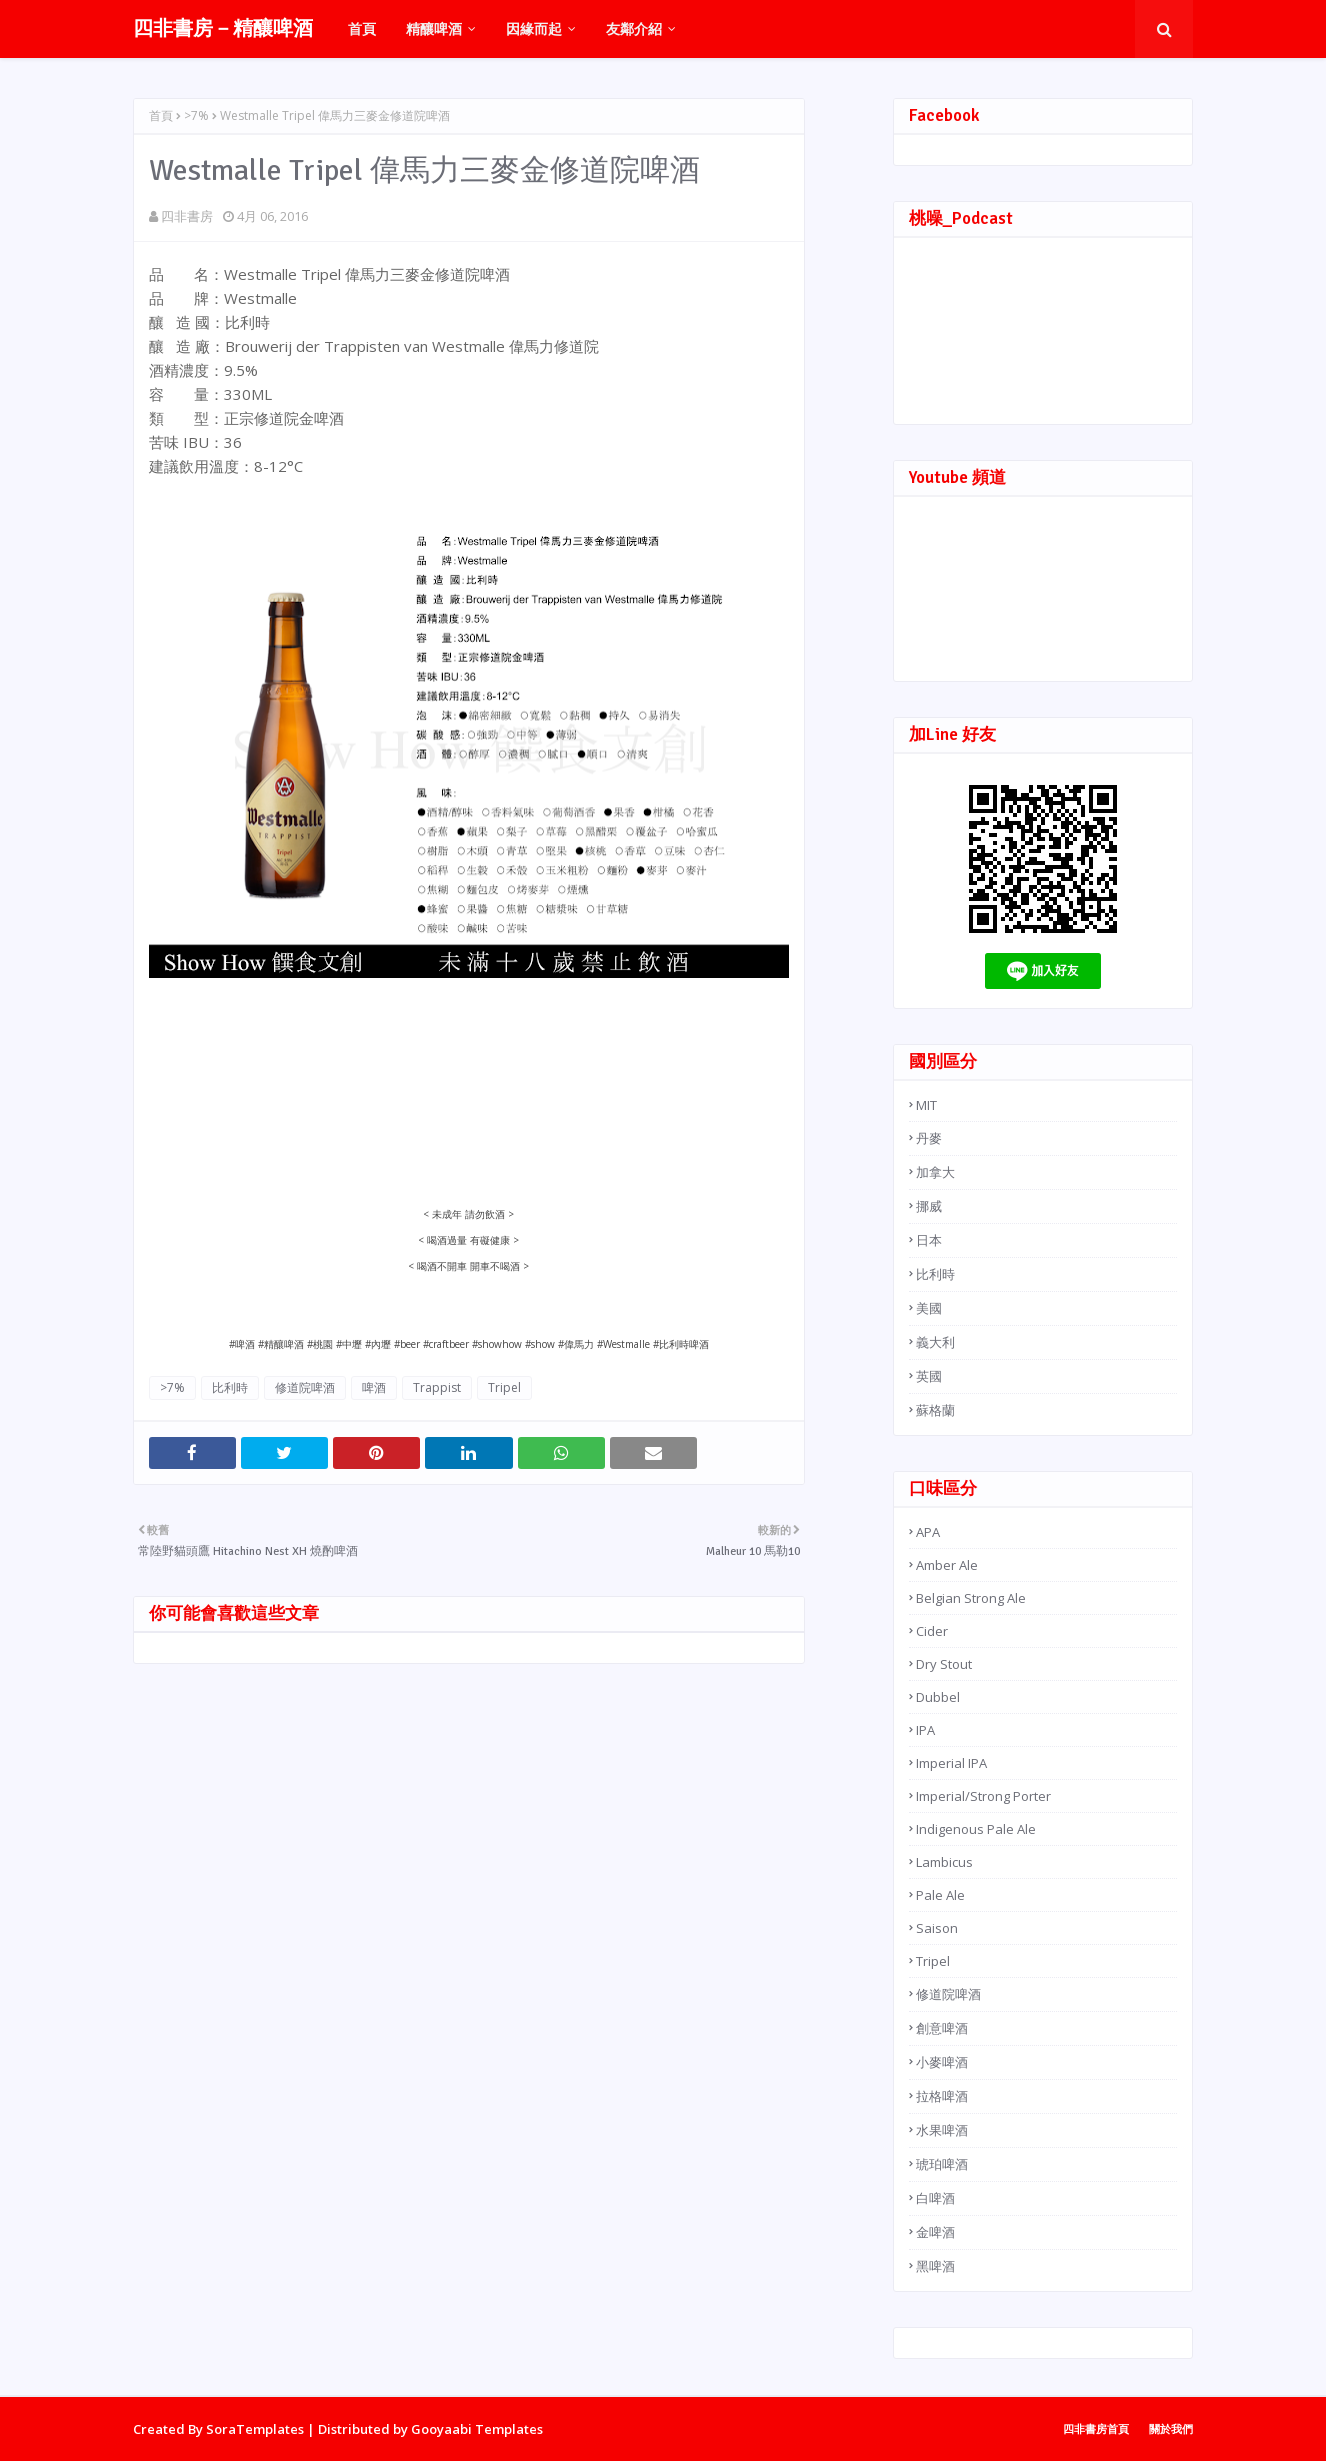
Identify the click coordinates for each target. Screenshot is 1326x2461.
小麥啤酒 (942, 2062)
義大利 (935, 1342)
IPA (925, 1730)
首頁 (161, 115)
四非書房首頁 (1096, 2428)
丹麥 (929, 1138)
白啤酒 (935, 2198)
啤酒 (374, 1387)
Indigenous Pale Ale (976, 1829)
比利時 (230, 1387)
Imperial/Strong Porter (983, 1796)
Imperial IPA (951, 1763)
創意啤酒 (942, 2028)
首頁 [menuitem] (362, 28)
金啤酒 (935, 2232)
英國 (929, 1376)
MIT (926, 1105)
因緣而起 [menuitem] (534, 28)
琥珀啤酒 (942, 2164)
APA (928, 1532)
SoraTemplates (255, 2429)
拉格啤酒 (942, 2096)
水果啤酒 (942, 2130)
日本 (929, 1240)
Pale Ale (940, 1895)
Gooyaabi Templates (477, 2429)
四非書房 (187, 216)
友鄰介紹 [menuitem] (634, 28)
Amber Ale (947, 1565)
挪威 (929, 1206)
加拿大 (935, 1172)
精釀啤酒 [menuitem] (434, 28)
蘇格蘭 (935, 1410)
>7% (196, 115)
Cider (932, 1631)
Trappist (437, 1387)
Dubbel (938, 1697)
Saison (937, 1928)
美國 (929, 1308)
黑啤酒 (935, 2266)
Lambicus (944, 1862)
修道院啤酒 (305, 1387)
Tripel (504, 1387)
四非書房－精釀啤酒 (223, 28)
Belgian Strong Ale (971, 1598)
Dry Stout (944, 1664)
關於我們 (1171, 2428)
